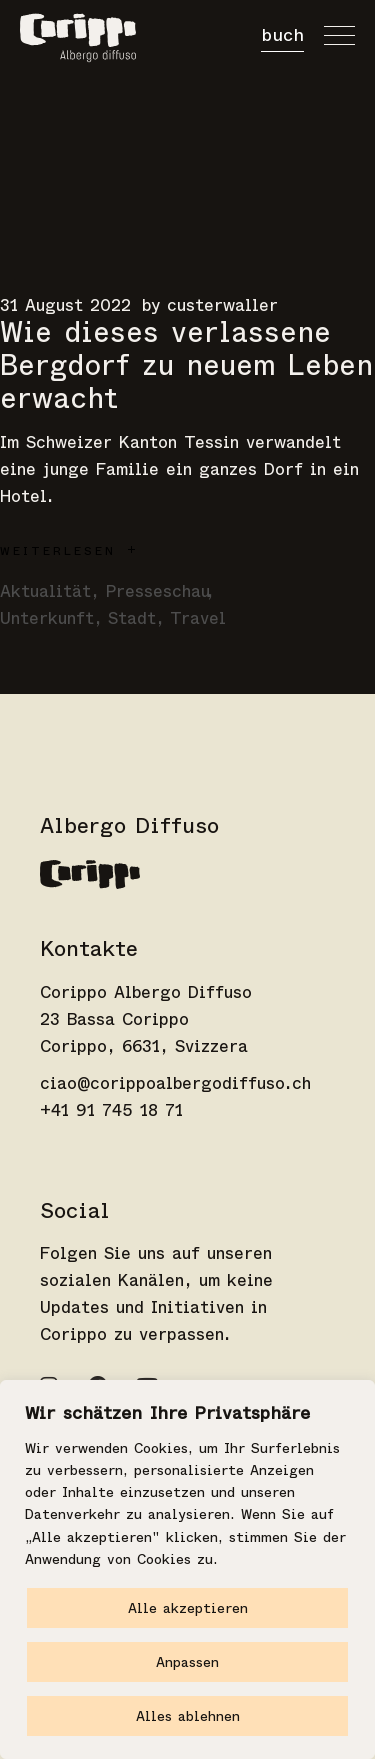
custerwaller (222, 305)
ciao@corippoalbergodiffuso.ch (175, 1083)
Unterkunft (47, 618)
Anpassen (187, 1662)
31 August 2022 (65, 305)
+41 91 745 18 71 (111, 1110)
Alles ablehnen (188, 1716)
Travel (198, 618)
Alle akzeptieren (188, 1608)
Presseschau (158, 591)
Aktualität (45, 591)
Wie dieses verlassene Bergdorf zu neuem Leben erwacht (186, 365)
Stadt (132, 618)
